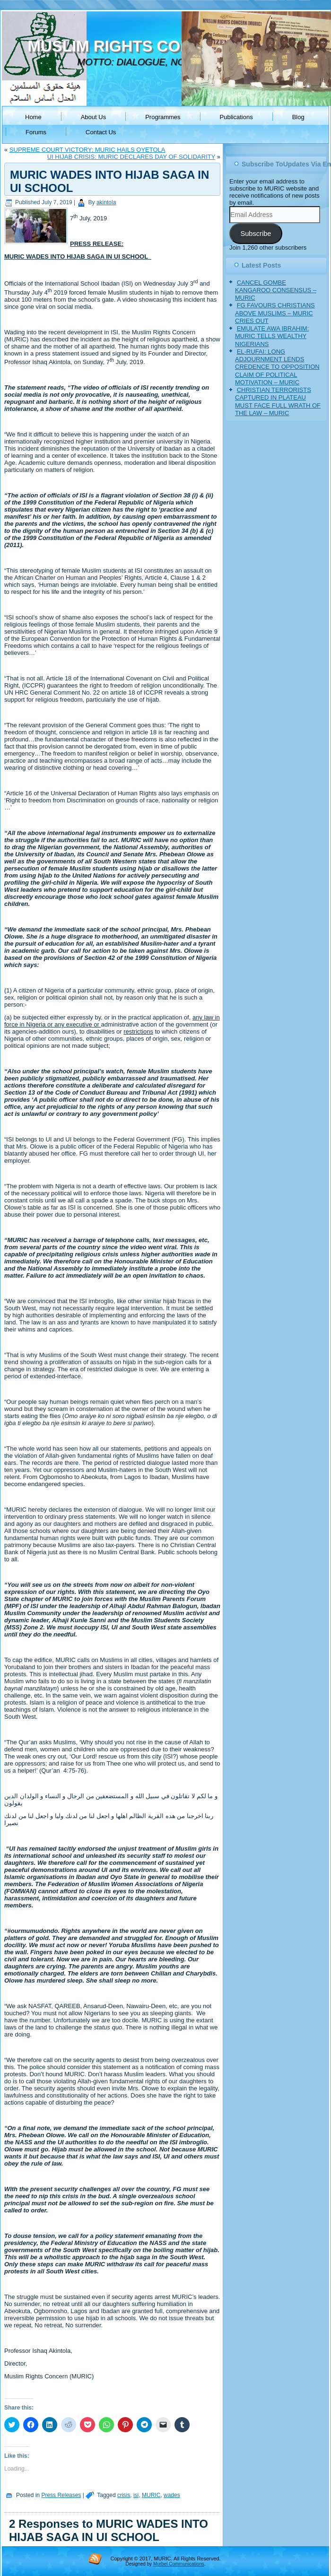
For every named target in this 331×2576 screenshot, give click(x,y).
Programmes (162, 117)
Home (33, 117)
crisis (123, 2495)
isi (136, 2495)
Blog (298, 117)
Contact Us (101, 132)
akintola (106, 202)
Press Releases (61, 2495)
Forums (36, 132)
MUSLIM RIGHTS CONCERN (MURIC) (164, 46)
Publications (236, 117)
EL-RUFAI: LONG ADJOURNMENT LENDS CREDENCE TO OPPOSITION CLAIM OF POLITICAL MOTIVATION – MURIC (277, 367)
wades (172, 2495)
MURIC (151, 2495)
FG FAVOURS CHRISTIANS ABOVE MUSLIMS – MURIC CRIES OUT (275, 313)
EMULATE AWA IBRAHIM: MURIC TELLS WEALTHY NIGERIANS (272, 336)
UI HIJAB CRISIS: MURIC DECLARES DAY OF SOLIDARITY (131, 156)
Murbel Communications (178, 2564)
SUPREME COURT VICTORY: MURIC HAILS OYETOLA (87, 149)
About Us (93, 117)
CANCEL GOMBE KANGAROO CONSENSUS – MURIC (275, 290)
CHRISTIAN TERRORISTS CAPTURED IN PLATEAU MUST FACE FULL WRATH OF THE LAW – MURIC (278, 401)
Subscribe (255, 233)
